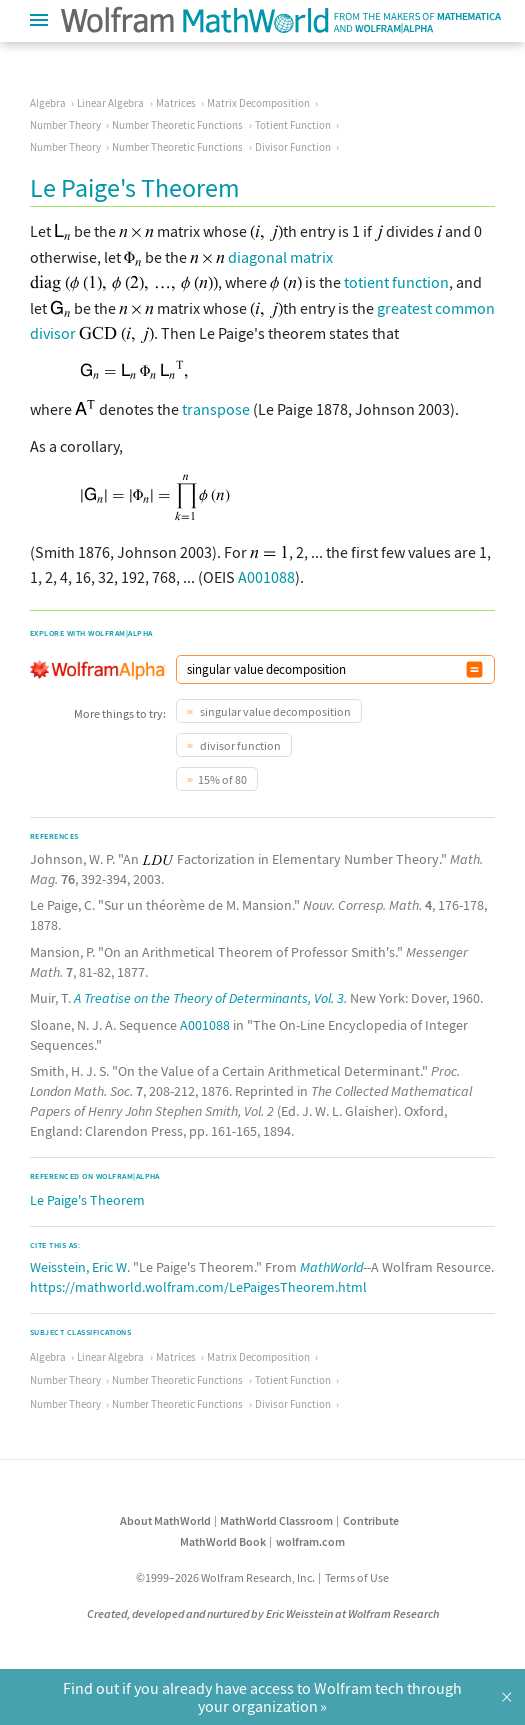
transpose (216, 409)
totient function (396, 282)
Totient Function (293, 125)
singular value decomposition (274, 711)
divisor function (239, 745)
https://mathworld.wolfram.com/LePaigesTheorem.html (198, 1287)
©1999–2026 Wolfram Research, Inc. (225, 1577)
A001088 (266, 577)
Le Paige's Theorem (87, 1200)
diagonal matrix (280, 257)
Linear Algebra (110, 103)
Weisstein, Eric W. (80, 1267)
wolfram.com (310, 1541)
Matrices (176, 103)
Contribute (371, 1520)
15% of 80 (222, 779)
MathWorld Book (223, 1541)
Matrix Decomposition (258, 103)
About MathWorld (165, 1520)
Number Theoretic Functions (177, 125)
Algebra (48, 103)
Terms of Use (357, 1577)
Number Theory (65, 125)
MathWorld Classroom (276, 1520)
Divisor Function (293, 147)
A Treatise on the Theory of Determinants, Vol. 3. (210, 998)
